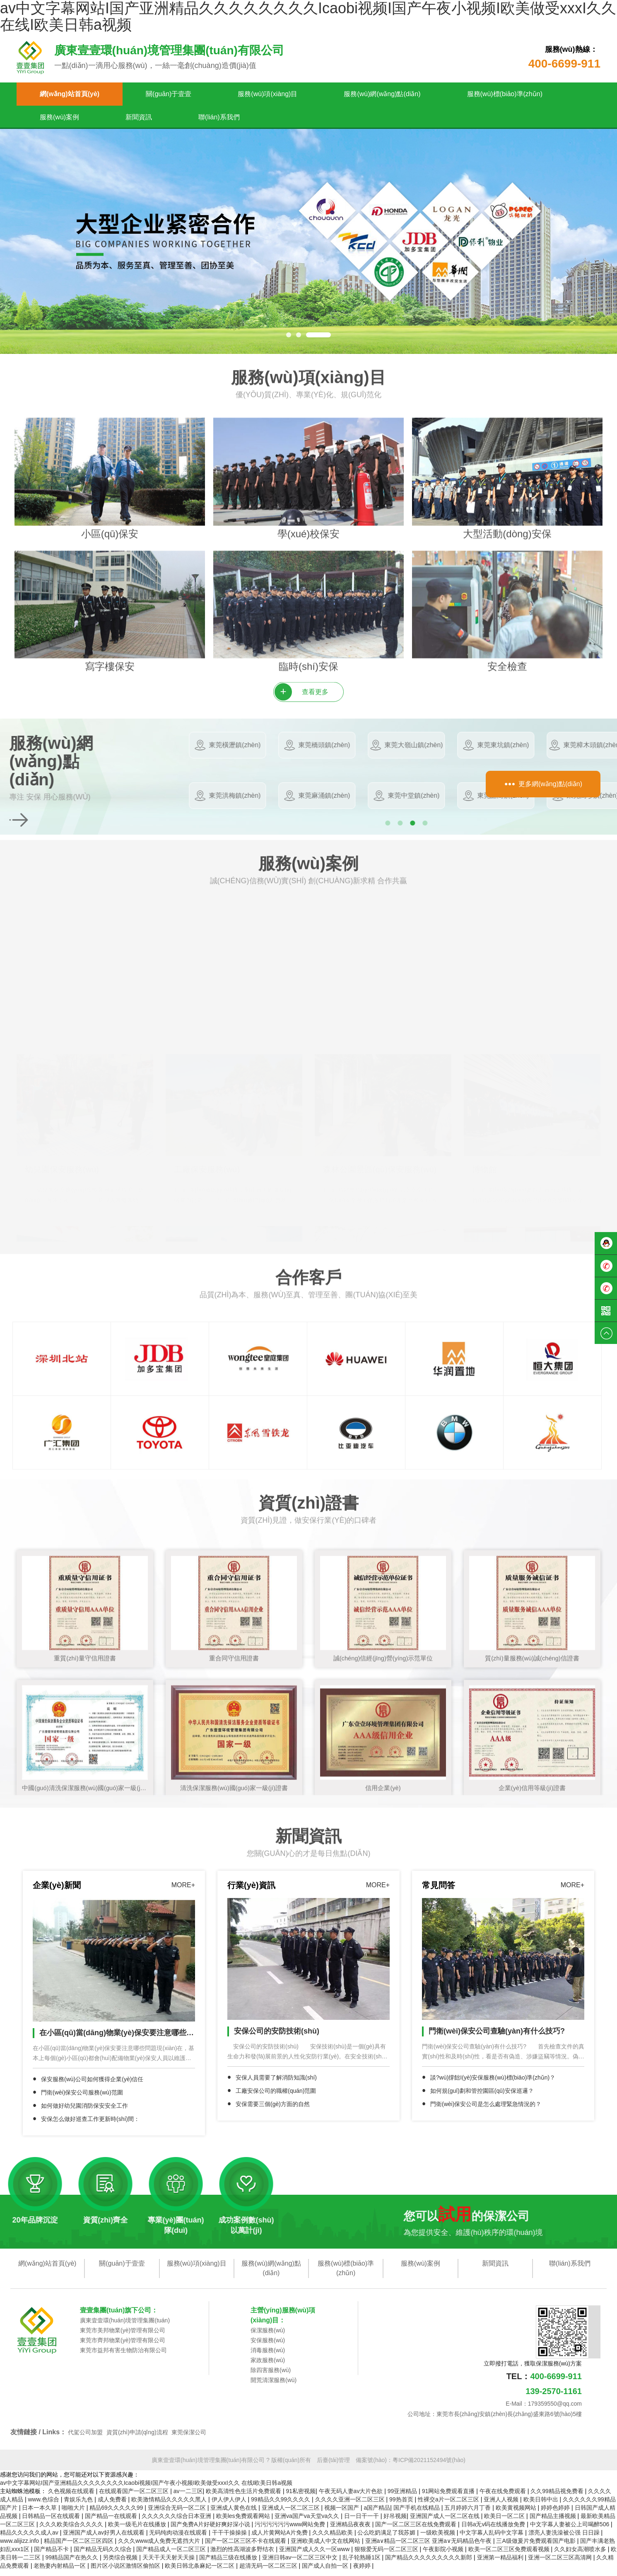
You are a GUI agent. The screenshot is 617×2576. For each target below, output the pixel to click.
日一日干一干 (362, 2522)
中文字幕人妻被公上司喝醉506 (570, 2530)
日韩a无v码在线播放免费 (494, 2530)
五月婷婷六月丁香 (468, 2514)
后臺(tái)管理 (333, 2466)
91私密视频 (301, 2497)
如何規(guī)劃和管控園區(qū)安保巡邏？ (482, 2097)
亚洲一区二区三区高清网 (560, 2563)
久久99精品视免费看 (557, 2497)
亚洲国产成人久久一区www (315, 2555)
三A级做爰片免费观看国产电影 (536, 2547)
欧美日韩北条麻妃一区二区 (200, 2572)
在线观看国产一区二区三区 (134, 2497)
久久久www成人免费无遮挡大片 (160, 2547)
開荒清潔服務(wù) (273, 2386)
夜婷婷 (362, 2572)
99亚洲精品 (403, 2497)
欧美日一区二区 (505, 2522)
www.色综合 (44, 2505)
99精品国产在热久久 (72, 2563)
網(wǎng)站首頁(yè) (69, 93)
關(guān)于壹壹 (168, 93)
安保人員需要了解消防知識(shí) (276, 2084)
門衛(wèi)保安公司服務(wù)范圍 (82, 2098)
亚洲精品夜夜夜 (351, 2530)
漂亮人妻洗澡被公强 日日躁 (564, 2538)
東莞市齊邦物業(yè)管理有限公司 (122, 2346)
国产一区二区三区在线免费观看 (416, 2530)
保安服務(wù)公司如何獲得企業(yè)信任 (92, 2085)
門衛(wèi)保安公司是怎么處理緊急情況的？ (485, 2110)
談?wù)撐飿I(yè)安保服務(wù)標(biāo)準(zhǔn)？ (492, 2084)
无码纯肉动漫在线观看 (179, 2538)
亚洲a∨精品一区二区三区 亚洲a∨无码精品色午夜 (429, 2547)
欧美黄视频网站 (517, 2514)
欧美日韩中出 (541, 2505)
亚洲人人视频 (502, 2505)
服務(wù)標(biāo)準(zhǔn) (504, 93)
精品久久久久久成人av (30, 2538)
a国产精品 (377, 2514)
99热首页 (402, 2505)
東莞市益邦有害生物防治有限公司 (123, 2356)
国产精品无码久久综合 (103, 2555)
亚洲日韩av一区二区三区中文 (301, 2563)
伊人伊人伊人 (230, 2505)
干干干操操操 (230, 2538)
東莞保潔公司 (188, 2438)
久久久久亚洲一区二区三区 (350, 2505)
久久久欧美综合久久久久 (72, 2530)
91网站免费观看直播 (449, 2497)
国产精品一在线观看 (112, 2522)
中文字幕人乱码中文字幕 (492, 2538)
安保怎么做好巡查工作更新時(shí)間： (90, 2125)
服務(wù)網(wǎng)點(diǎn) (382, 93)
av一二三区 (188, 2497)
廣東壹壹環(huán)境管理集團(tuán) (125, 2326)
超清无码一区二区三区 (269, 2572)
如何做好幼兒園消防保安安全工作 (84, 2112)
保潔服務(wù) (268, 2336)
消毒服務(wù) (268, 2356)
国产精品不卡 (52, 2555)
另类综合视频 (121, 2563)
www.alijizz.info (20, 2547)
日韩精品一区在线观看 (52, 2522)
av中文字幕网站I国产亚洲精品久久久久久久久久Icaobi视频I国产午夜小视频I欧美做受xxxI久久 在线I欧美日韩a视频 (146, 2489)
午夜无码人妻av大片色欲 (352, 2497)
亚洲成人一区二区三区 (291, 2514)
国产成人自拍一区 (326, 2572)
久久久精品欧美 (333, 2538)
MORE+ (183, 1891)
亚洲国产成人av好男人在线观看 (104, 2538)
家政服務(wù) (268, 2366)
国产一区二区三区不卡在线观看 (246, 2547)
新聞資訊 (138, 117)
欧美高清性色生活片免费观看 (244, 2497)
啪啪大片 (74, 2514)
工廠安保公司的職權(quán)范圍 (276, 2097)
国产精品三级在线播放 (229, 2563)
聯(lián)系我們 (219, 117)
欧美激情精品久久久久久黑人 (169, 2505)
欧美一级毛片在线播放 (138, 2530)
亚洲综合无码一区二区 (177, 2514)
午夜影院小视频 (444, 2555)
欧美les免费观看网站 (244, 2522)
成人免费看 (113, 2505)
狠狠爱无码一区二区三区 (387, 2555)
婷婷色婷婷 (556, 2514)
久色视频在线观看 (72, 2497)
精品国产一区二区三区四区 (79, 2547)
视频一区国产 (342, 2514)
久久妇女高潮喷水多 (581, 2555)
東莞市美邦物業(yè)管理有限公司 (122, 2336)
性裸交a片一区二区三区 (449, 2505)
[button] (288, 334)
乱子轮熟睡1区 (362, 2563)
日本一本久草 (40, 2514)
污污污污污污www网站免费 (291, 2530)
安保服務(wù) (268, 2346)
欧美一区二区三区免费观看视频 (509, 2555)
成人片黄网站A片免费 (280, 2538)
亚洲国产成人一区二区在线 (445, 2522)
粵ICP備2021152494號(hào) (429, 2466)
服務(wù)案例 (59, 117)
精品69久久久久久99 (117, 2514)
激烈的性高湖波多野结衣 (243, 2555)
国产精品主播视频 (554, 2522)
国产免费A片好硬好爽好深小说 (211, 2530)
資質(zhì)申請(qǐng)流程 (137, 2438)
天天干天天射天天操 (169, 2563)
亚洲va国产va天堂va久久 (308, 2522)
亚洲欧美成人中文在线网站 (326, 2547)
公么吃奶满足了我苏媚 (387, 2538)
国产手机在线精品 (417, 2514)
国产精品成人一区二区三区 (171, 2555)
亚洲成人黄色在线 (234, 2514)
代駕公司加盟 (85, 2438)
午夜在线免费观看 (504, 2497)
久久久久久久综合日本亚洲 (177, 2522)
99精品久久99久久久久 (281, 2505)
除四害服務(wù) (271, 2376)
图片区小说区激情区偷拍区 (126, 2572)
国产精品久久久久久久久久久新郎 (429, 2563)
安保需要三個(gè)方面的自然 (273, 2110)
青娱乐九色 (79, 2505)
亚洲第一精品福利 (501, 2563)
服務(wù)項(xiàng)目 (267, 93)
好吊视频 (395, 2522)
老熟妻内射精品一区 (60, 2572)
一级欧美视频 (438, 2538)
